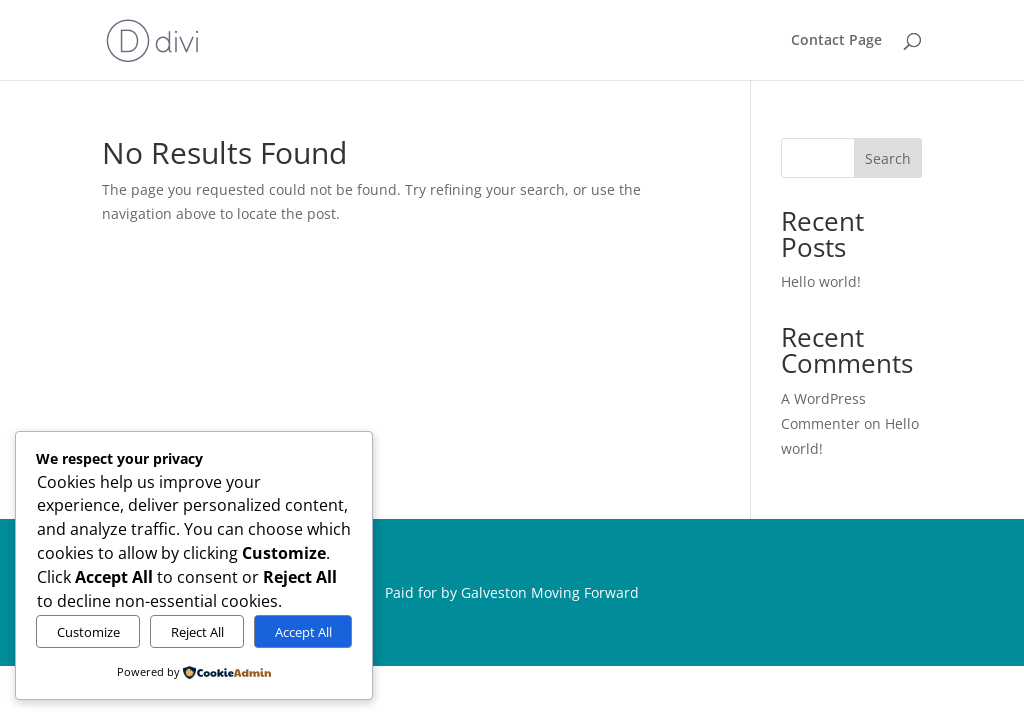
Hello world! (821, 281)
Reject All (197, 632)
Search (888, 158)
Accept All (303, 632)
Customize (88, 632)
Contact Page (836, 41)
